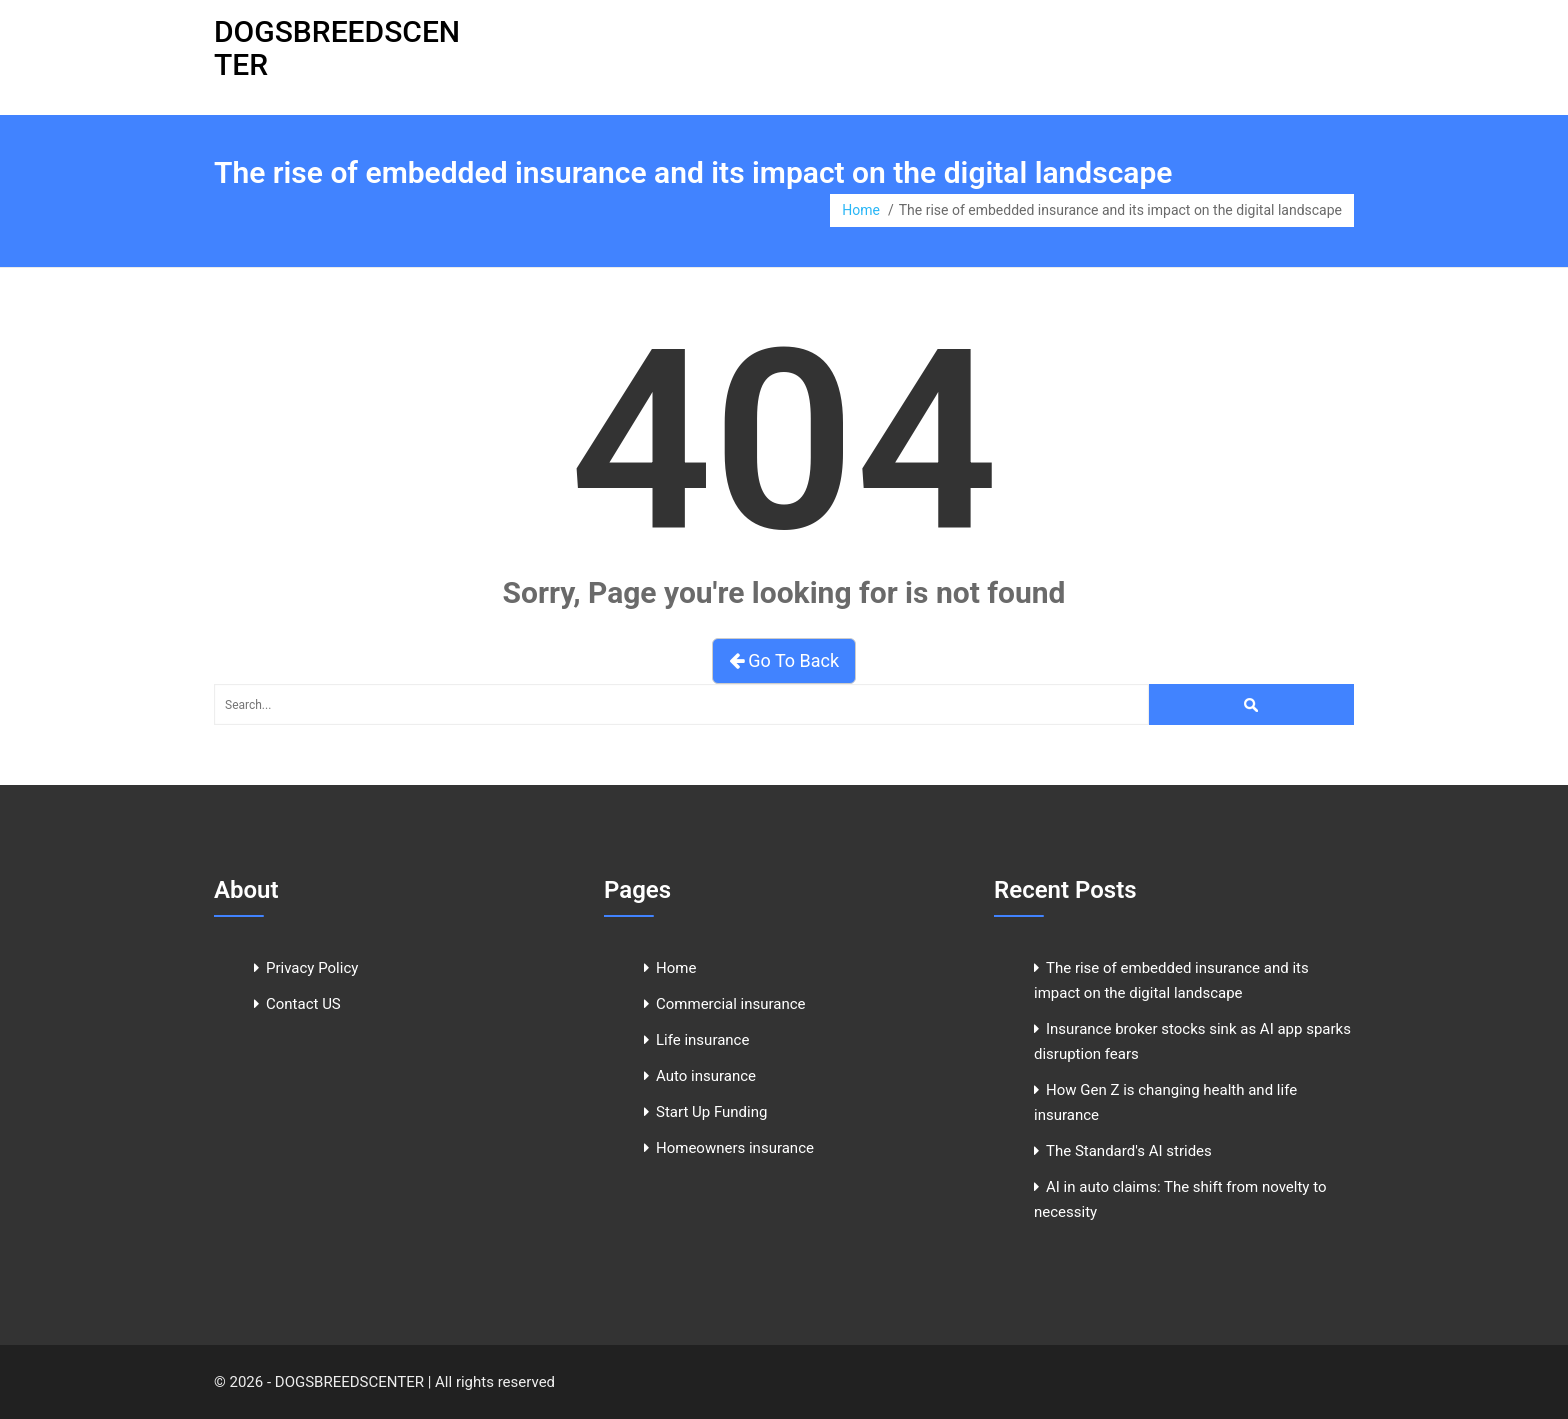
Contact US (303, 1004)
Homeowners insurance (735, 1148)
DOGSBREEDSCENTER (337, 48)
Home (861, 210)
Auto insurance (706, 1076)
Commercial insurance (731, 1004)
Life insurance (702, 1040)
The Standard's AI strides (1129, 1151)
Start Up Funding (711, 1112)
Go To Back (784, 660)
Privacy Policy (312, 968)
